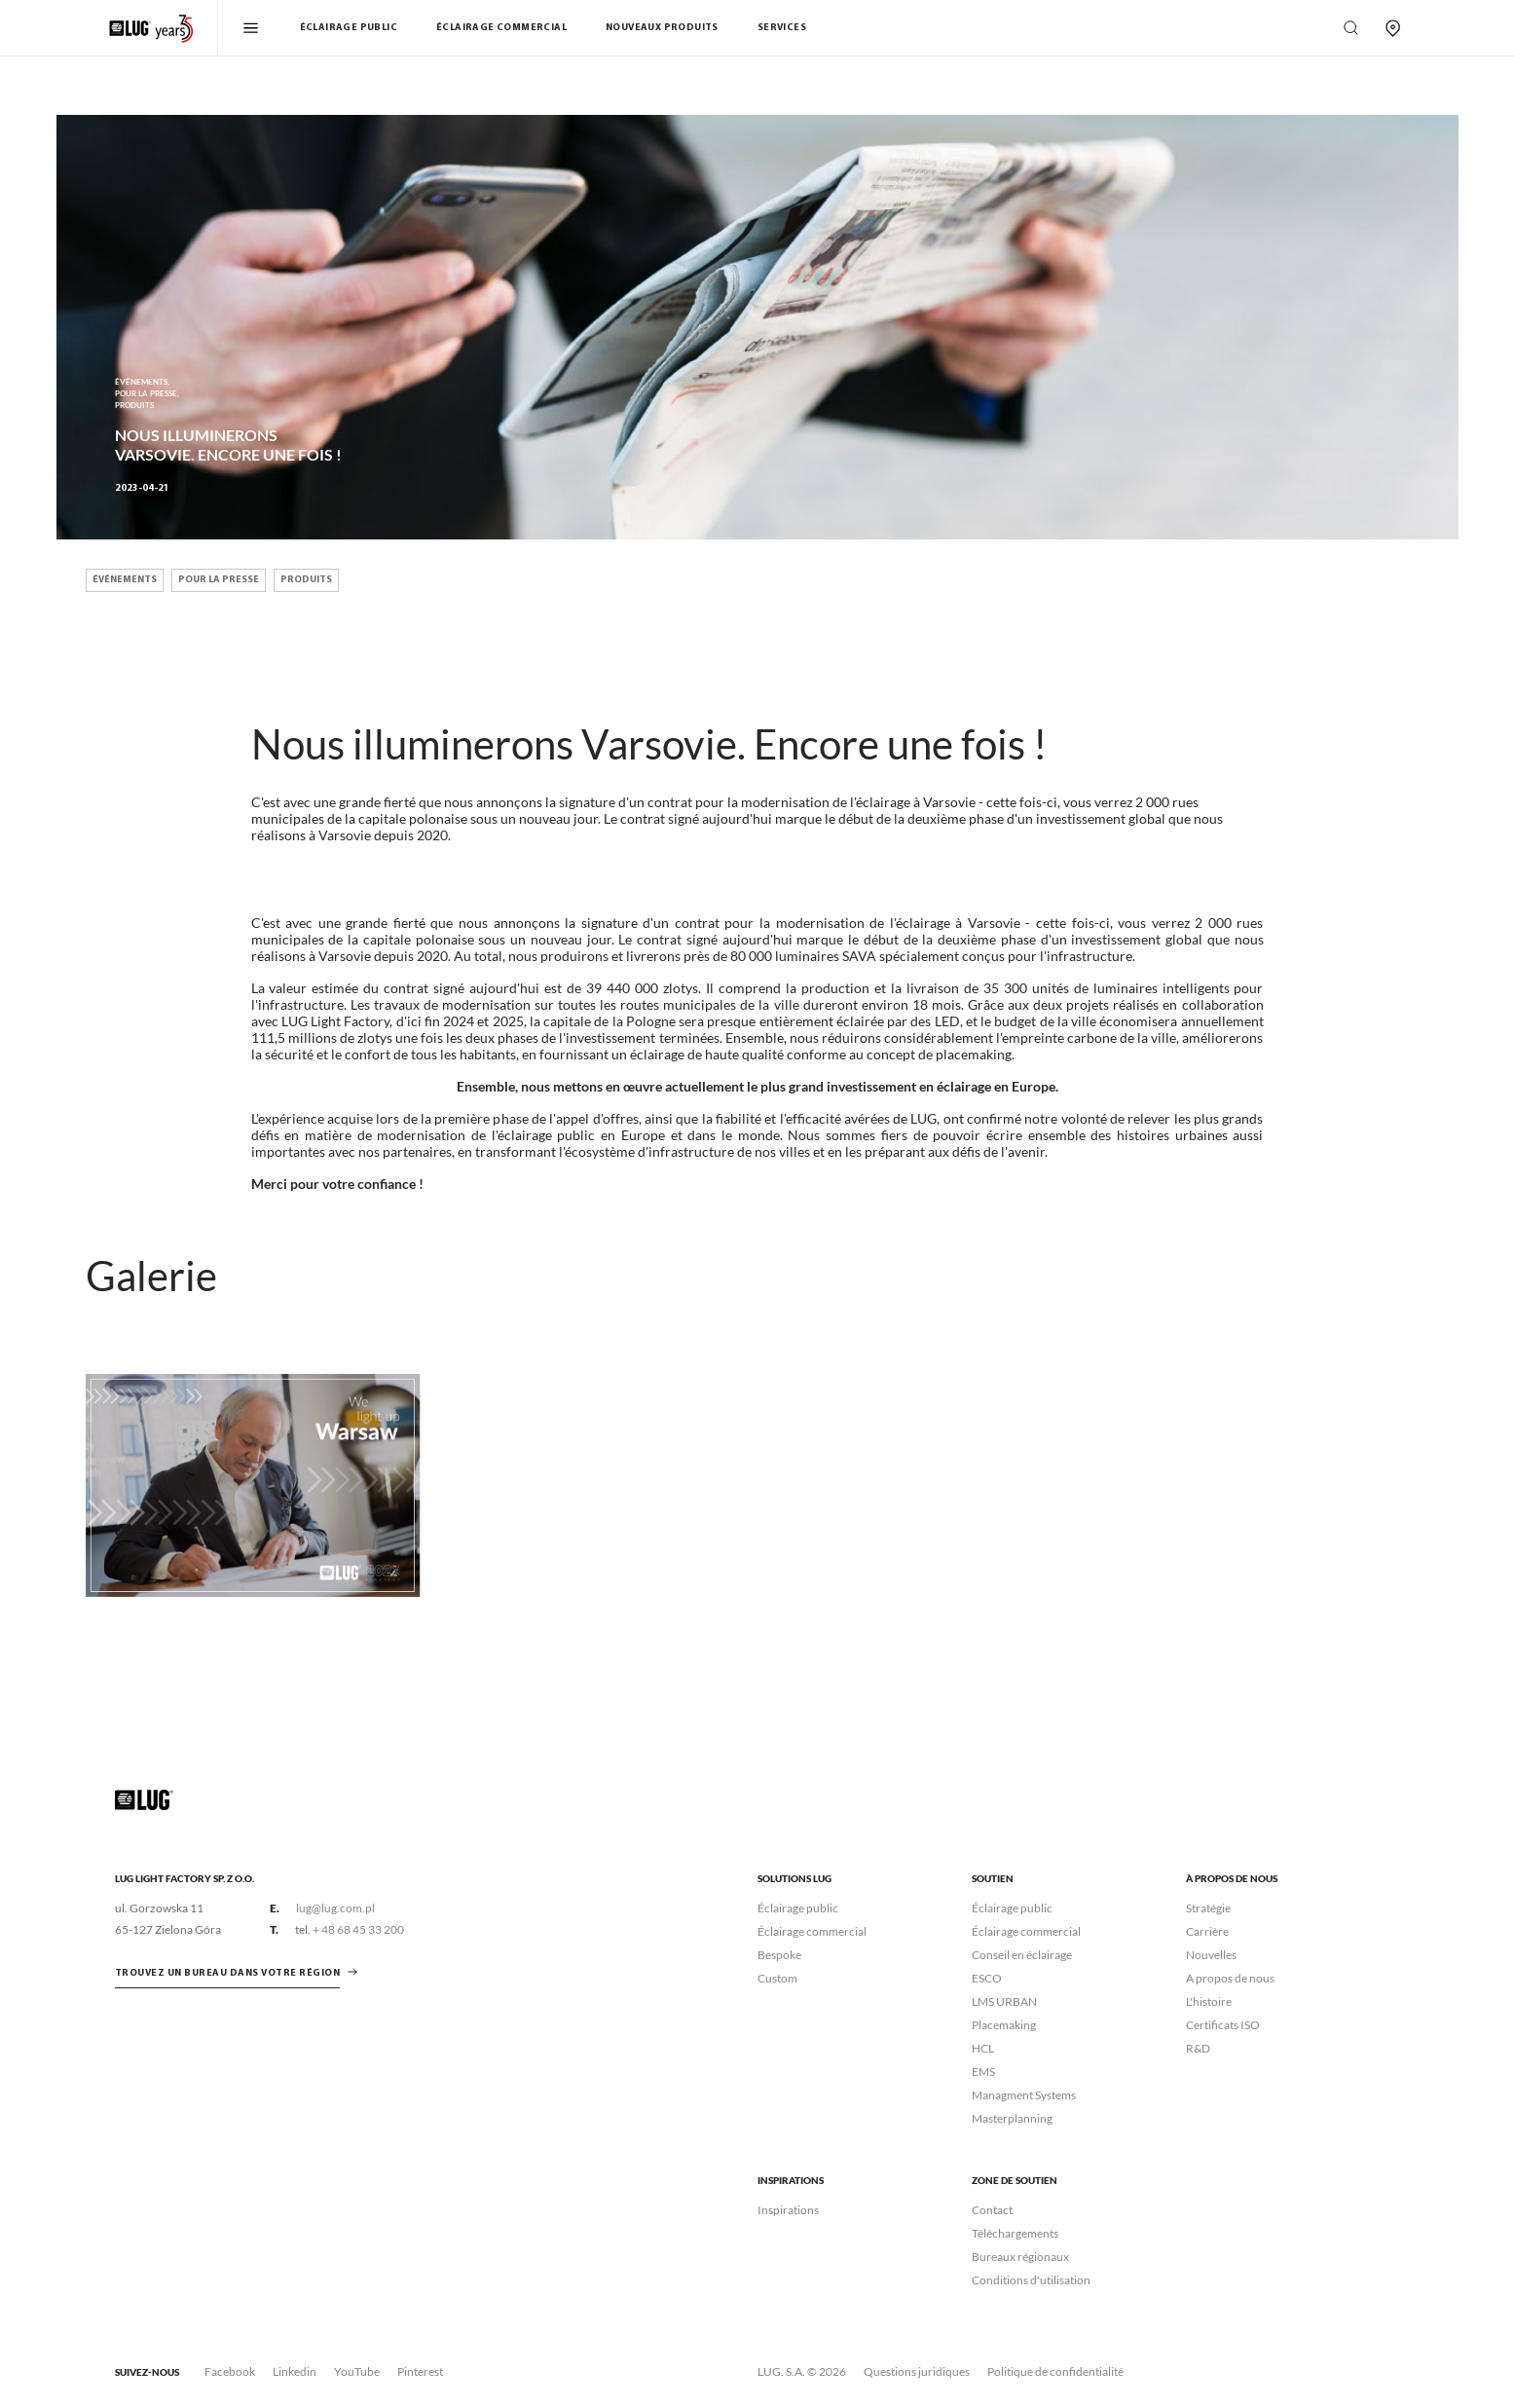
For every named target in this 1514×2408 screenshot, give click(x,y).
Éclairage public (348, 27)
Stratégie (1208, 1908)
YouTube (357, 2371)
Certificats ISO (1223, 2025)
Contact (992, 2210)
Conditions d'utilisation (1031, 2280)
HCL (983, 2048)
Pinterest (420, 2371)
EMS (983, 2071)
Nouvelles (1211, 1954)
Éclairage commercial (501, 27)
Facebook (229, 2371)
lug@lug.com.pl (335, 1908)
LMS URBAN (1004, 2001)
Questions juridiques (917, 2371)
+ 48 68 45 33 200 (358, 1929)
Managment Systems (1024, 2095)
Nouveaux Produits (662, 27)
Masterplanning (1012, 2118)
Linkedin (294, 2371)
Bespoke (779, 1954)
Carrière (1207, 1931)
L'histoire (1209, 2001)
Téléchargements (1015, 2233)
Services (781, 27)
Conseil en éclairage (1022, 1954)
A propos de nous (1230, 1978)
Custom (777, 1978)
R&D (1198, 2048)
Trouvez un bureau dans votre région (228, 1973)
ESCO (987, 1978)
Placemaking (1004, 2025)
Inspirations (788, 2210)
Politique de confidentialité (1055, 2371)
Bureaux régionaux (1020, 2256)
